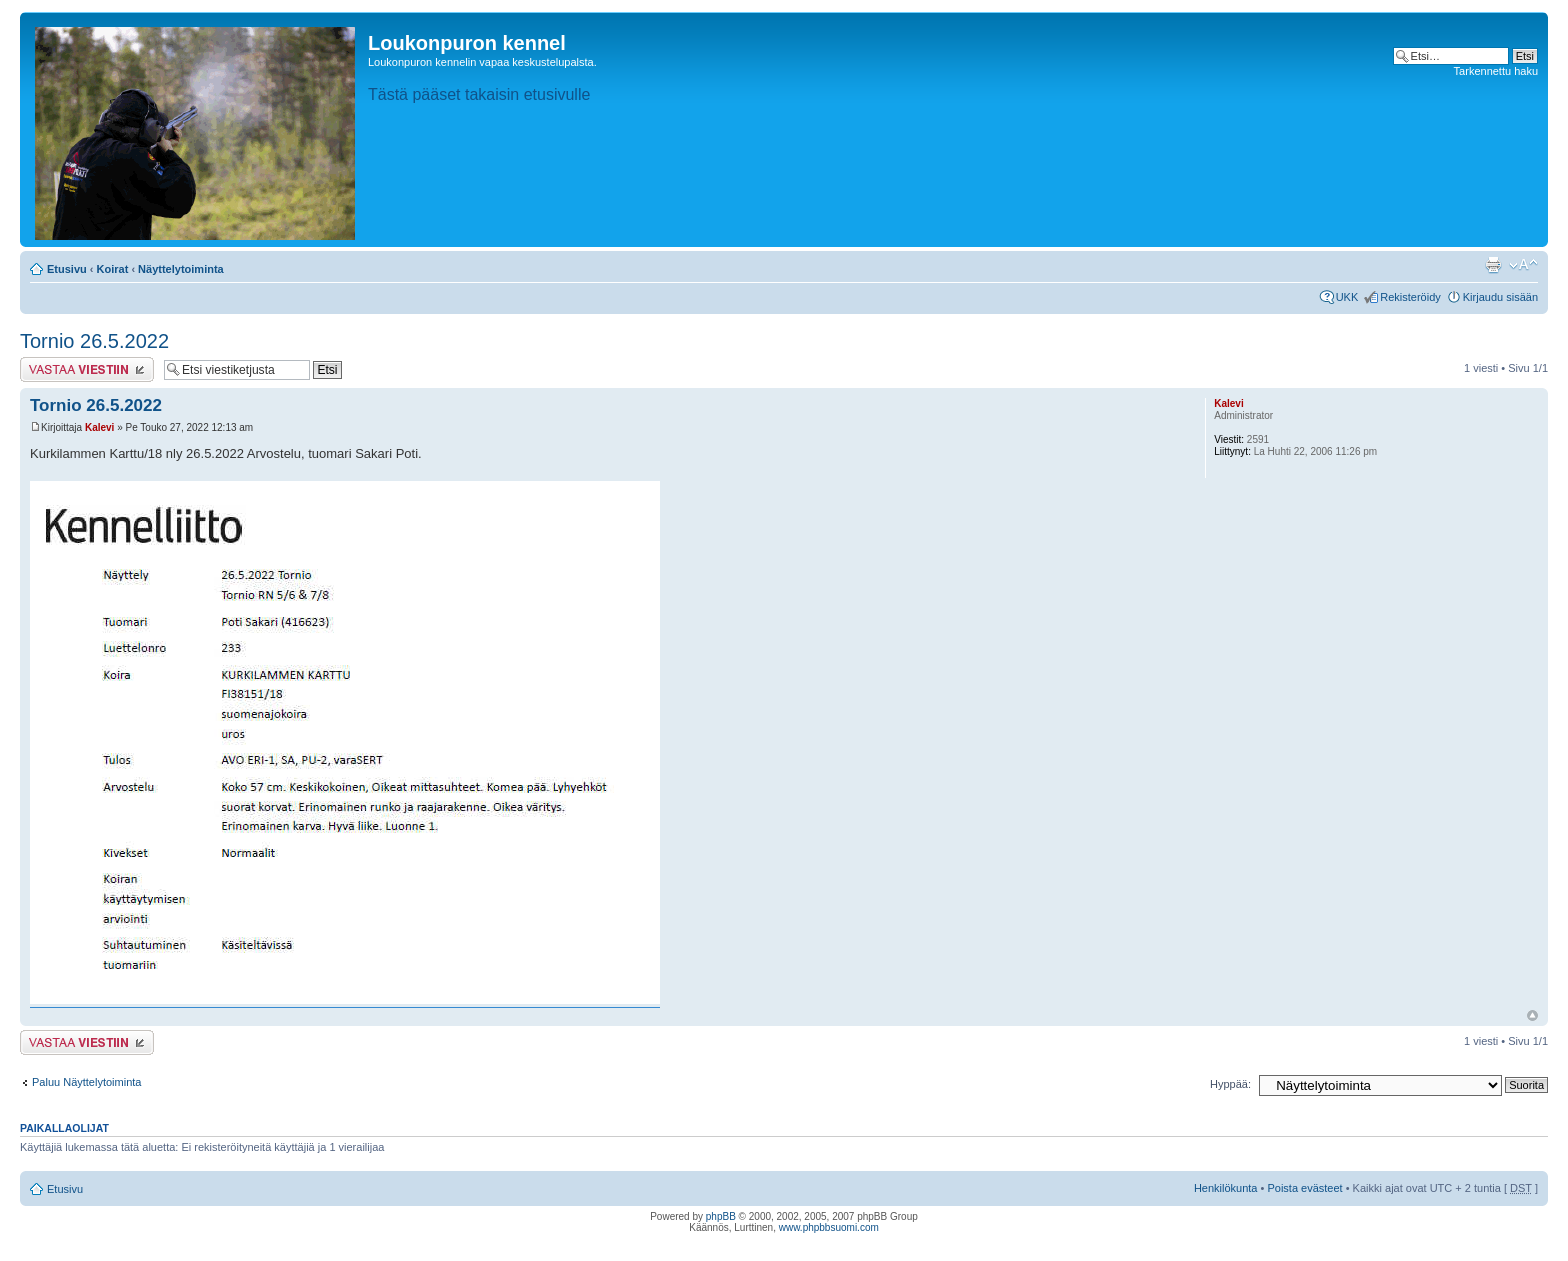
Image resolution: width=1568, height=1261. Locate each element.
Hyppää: (1230, 1084)
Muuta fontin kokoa (1523, 265)
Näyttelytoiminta (181, 269)
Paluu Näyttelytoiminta (86, 1082)
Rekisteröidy (1410, 297)
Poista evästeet (1304, 1188)
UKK (1347, 297)
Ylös (1532, 1015)
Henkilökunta (1226, 1188)
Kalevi (99, 427)
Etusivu (67, 269)
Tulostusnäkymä (1493, 265)
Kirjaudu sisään (1500, 297)
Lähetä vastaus (87, 369)
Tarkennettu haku (1496, 71)
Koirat (113, 269)
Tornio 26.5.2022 (94, 341)
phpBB (721, 1216)
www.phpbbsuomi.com (829, 1227)
